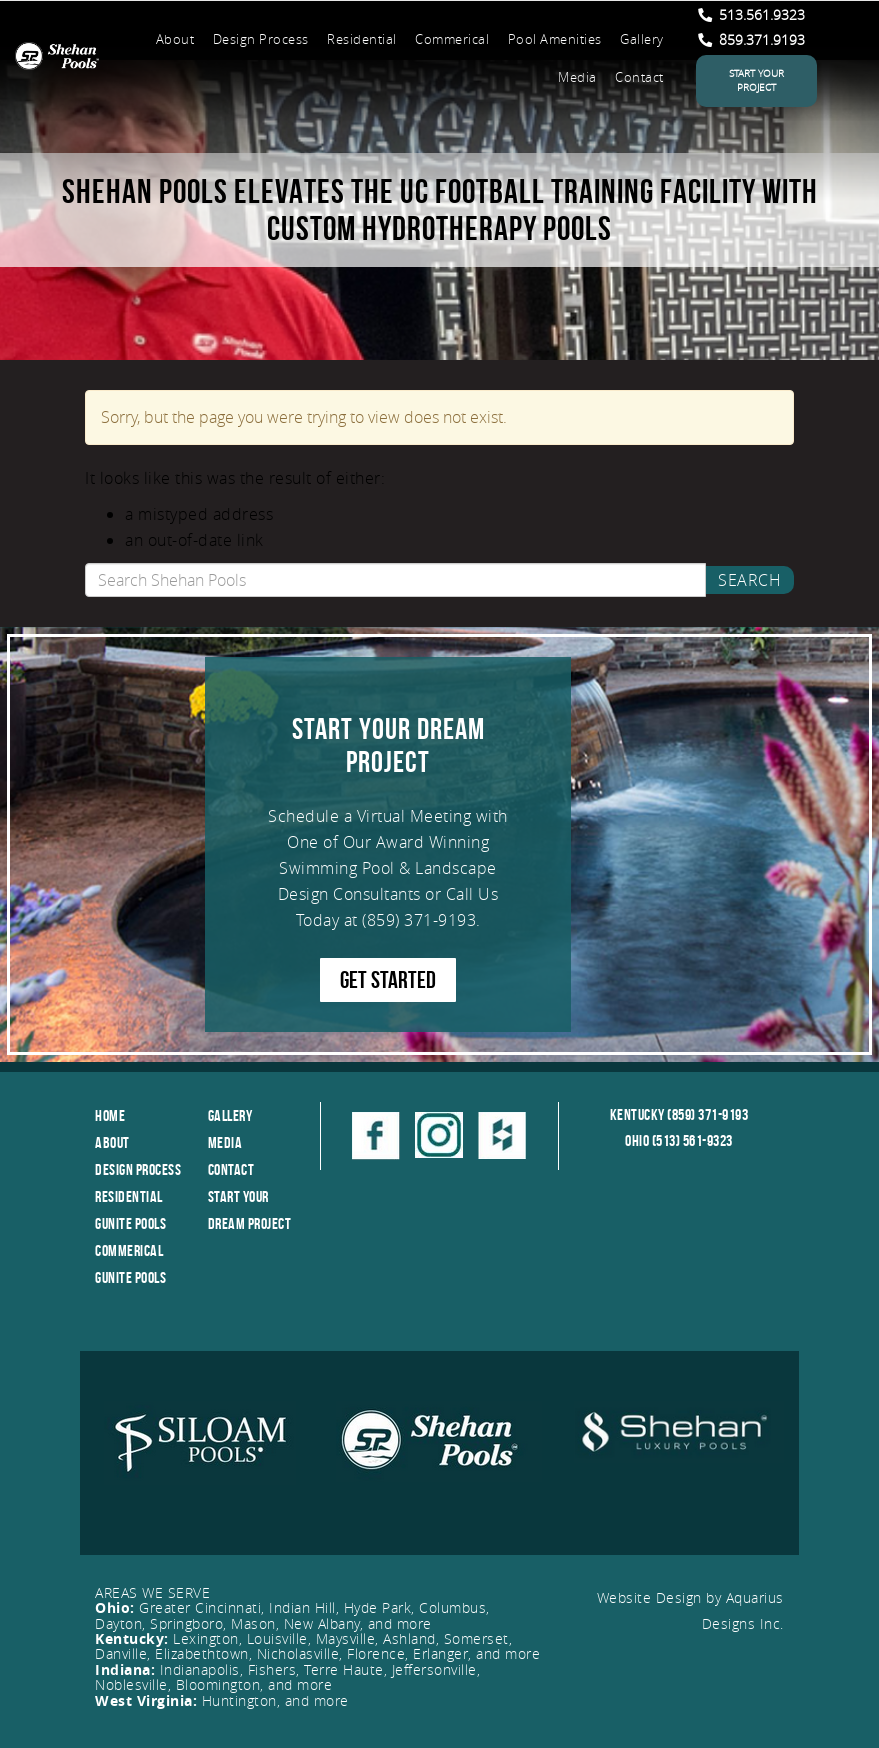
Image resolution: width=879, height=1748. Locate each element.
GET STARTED (388, 980)
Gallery (642, 39)
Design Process (261, 39)
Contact (639, 77)
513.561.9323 (751, 14)
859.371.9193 (751, 39)
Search (749, 580)
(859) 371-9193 (419, 920)
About (175, 39)
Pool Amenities (555, 39)
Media (577, 77)
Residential (362, 39)
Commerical (452, 39)
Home (110, 1115)
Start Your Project (756, 80)
